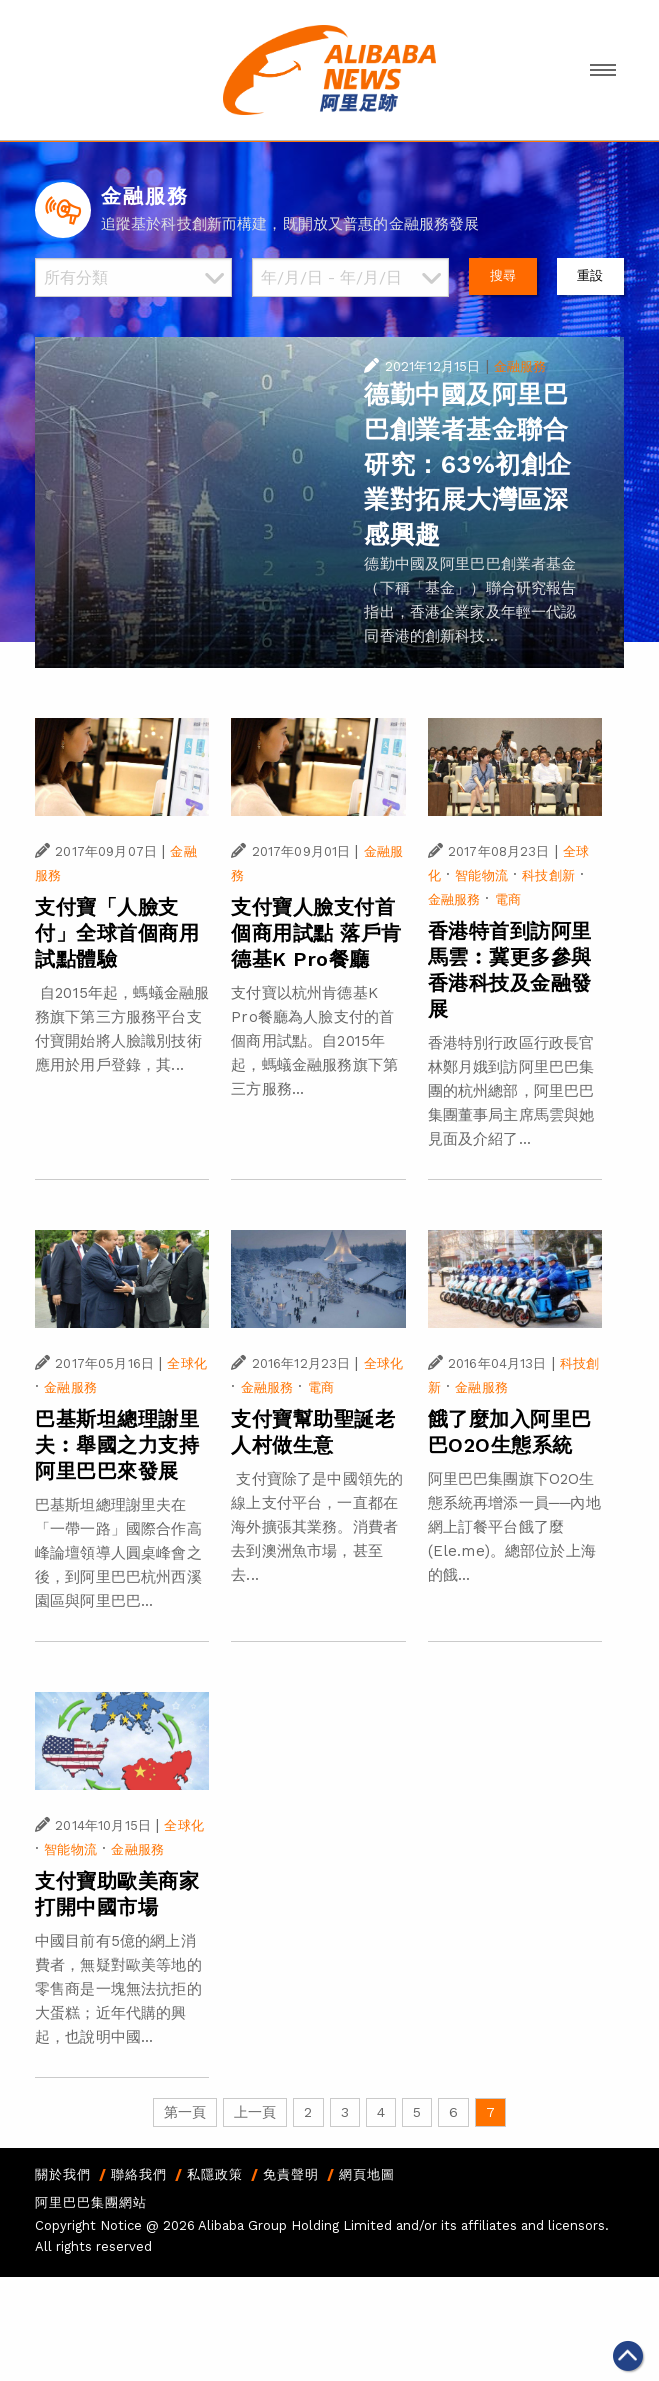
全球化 (186, 1363)
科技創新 (548, 875)
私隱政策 (215, 2174)
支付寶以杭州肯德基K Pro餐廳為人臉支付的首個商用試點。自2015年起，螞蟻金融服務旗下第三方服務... (314, 1041)
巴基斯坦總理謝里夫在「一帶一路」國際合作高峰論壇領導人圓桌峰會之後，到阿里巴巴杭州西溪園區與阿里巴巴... (118, 1553)
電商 (508, 899)
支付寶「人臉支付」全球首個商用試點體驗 (117, 933)
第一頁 (185, 2112)
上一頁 (255, 2112)
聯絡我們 (139, 2174)
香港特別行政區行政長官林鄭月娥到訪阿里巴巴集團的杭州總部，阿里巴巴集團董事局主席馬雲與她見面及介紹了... (511, 1091)
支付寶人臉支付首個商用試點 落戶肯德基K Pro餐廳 (316, 933)
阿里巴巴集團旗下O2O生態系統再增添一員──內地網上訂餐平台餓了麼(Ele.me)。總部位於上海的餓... (514, 1527)
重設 (590, 275)
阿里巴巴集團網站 (91, 2202)
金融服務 (520, 366)
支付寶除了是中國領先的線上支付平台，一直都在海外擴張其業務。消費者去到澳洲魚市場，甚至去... (317, 1527)
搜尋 (503, 275)
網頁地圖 (367, 2174)
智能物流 (481, 875)
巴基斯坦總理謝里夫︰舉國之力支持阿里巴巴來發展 (117, 1445)
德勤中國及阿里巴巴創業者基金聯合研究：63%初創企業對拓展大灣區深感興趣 (468, 464)
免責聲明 (291, 2174)
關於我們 (63, 2174)
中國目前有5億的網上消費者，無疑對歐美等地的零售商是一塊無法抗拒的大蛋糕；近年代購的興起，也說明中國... (118, 1989)
